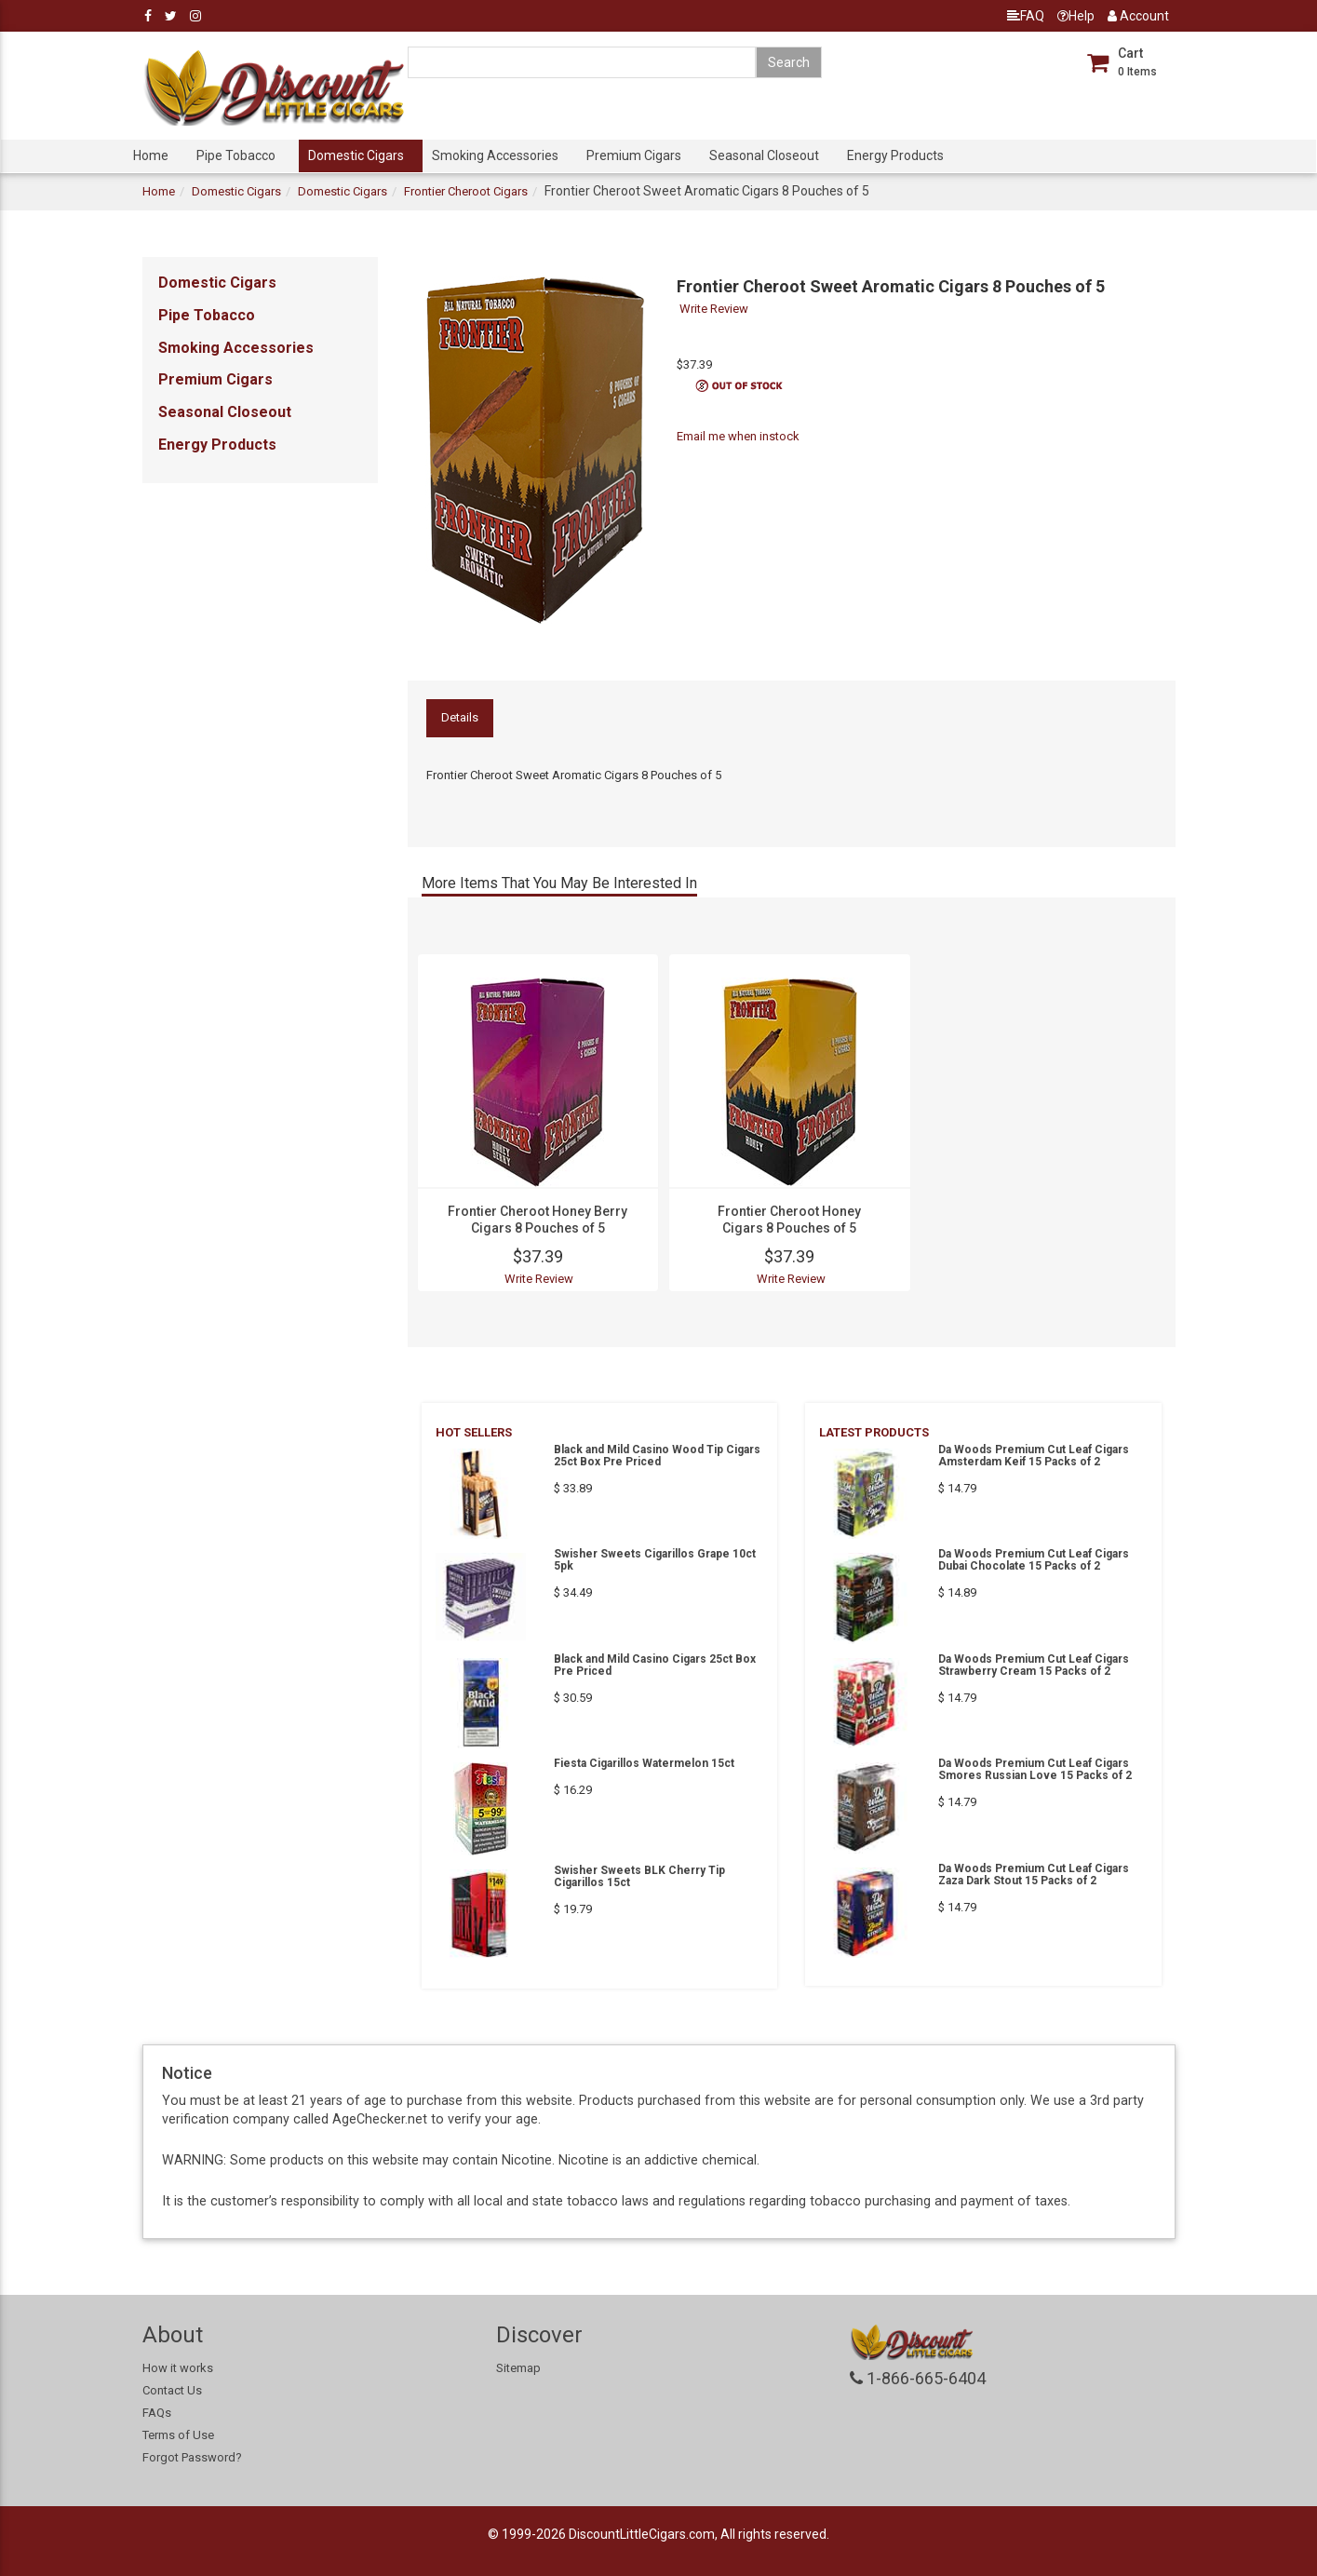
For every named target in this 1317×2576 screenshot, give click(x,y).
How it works (177, 2368)
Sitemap (518, 2368)
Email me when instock (738, 436)
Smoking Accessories (495, 155)
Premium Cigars (633, 155)
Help (1076, 15)
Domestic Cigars (356, 155)
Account (1138, 15)
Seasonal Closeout (764, 155)
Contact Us (172, 2390)
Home (150, 155)
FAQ (1025, 15)
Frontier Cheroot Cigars (466, 191)
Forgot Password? (192, 2457)
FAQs (156, 2413)
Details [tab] (459, 717)
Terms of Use (178, 2435)
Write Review (713, 309)
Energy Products (895, 155)
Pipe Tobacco (235, 155)
